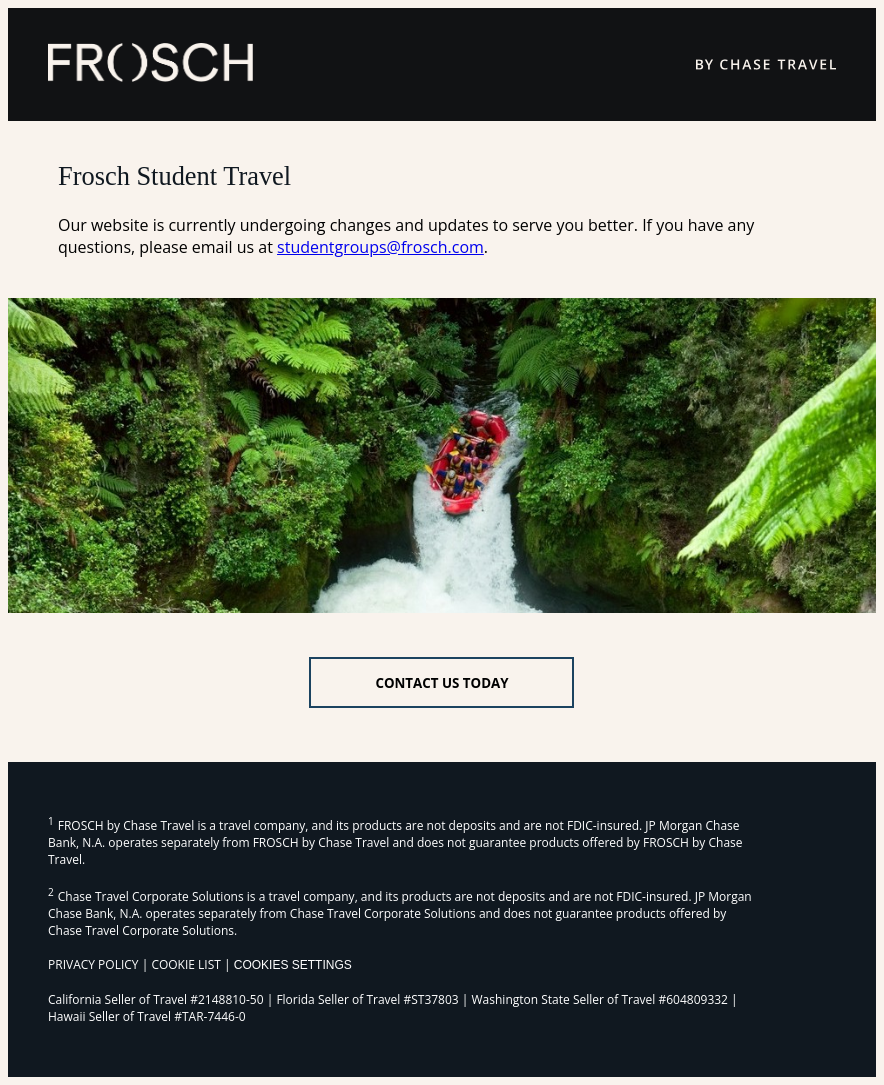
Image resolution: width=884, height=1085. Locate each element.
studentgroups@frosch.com (380, 247)
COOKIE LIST (186, 964)
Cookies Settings (293, 965)
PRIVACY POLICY (93, 964)
